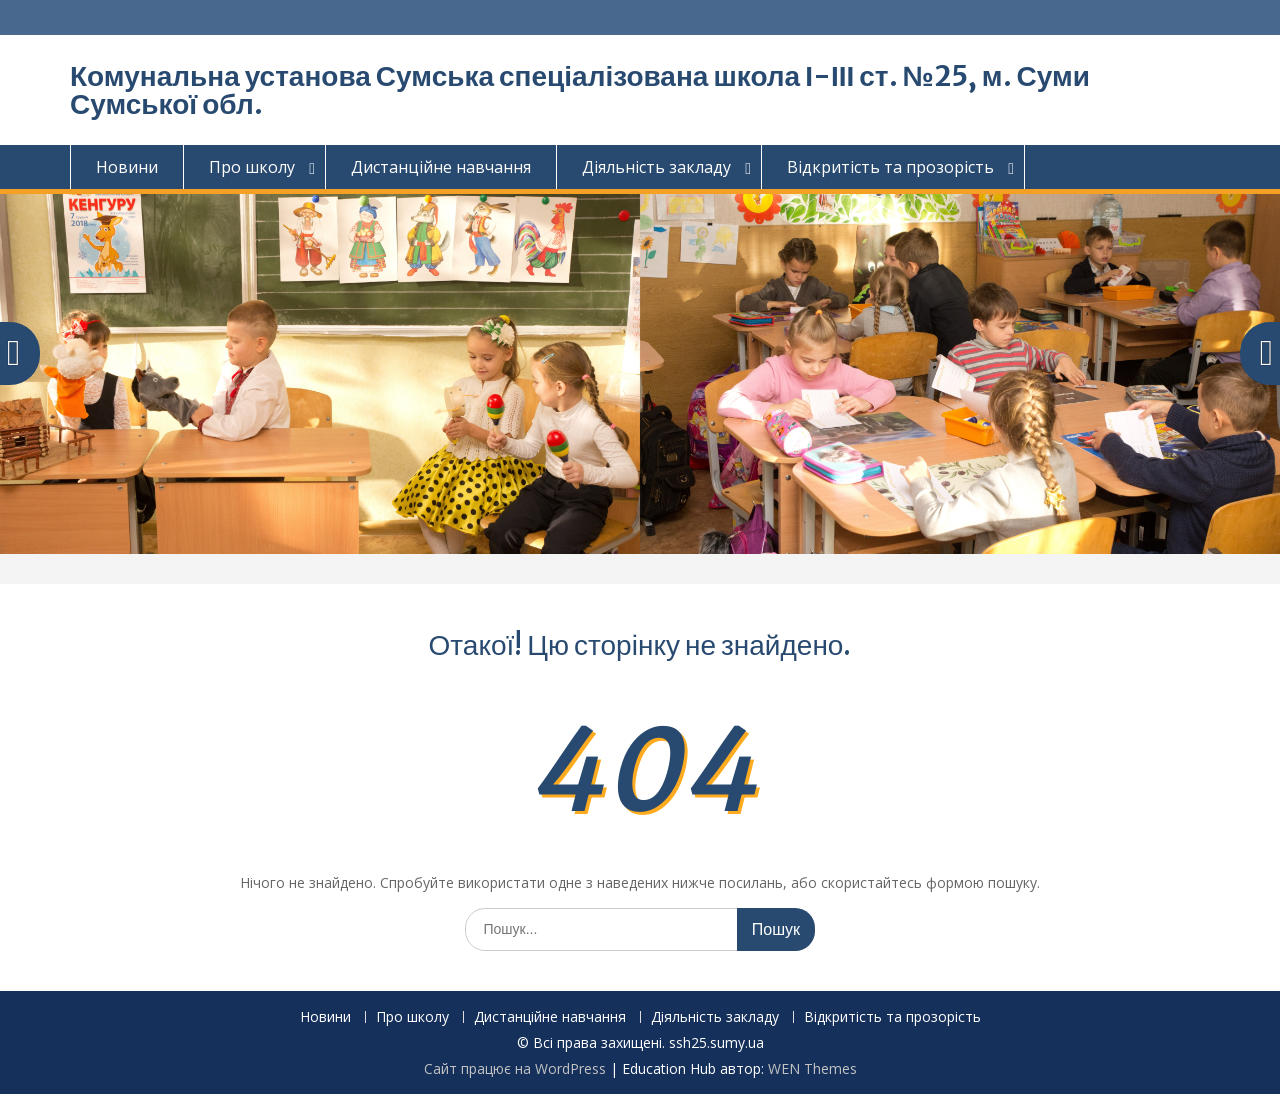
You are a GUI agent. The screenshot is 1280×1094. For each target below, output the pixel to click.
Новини (127, 167)
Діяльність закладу (656, 167)
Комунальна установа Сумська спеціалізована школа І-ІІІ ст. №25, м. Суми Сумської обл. (580, 90)
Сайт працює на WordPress (515, 1068)
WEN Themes (812, 1068)
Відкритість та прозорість (890, 167)
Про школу (252, 167)
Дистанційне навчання (441, 167)
